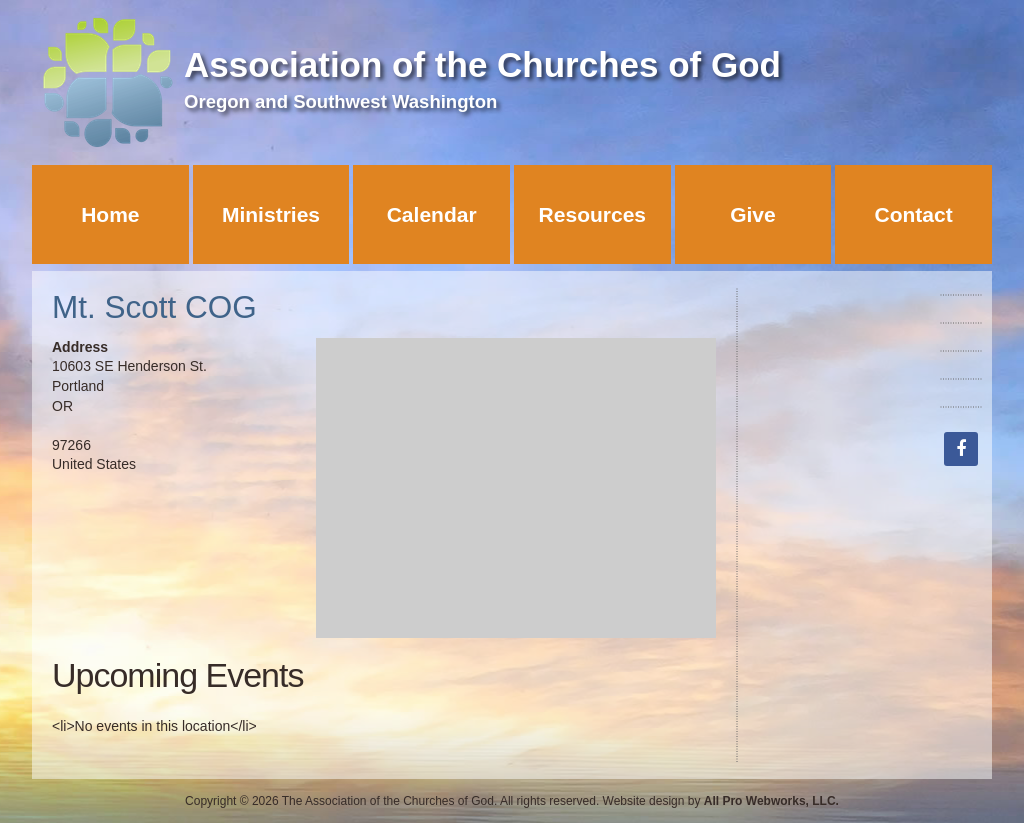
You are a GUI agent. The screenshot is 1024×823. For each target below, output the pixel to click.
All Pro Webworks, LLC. (771, 801)
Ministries (271, 214)
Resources (592, 214)
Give (753, 214)
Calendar (432, 214)
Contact (914, 214)
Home (110, 214)
